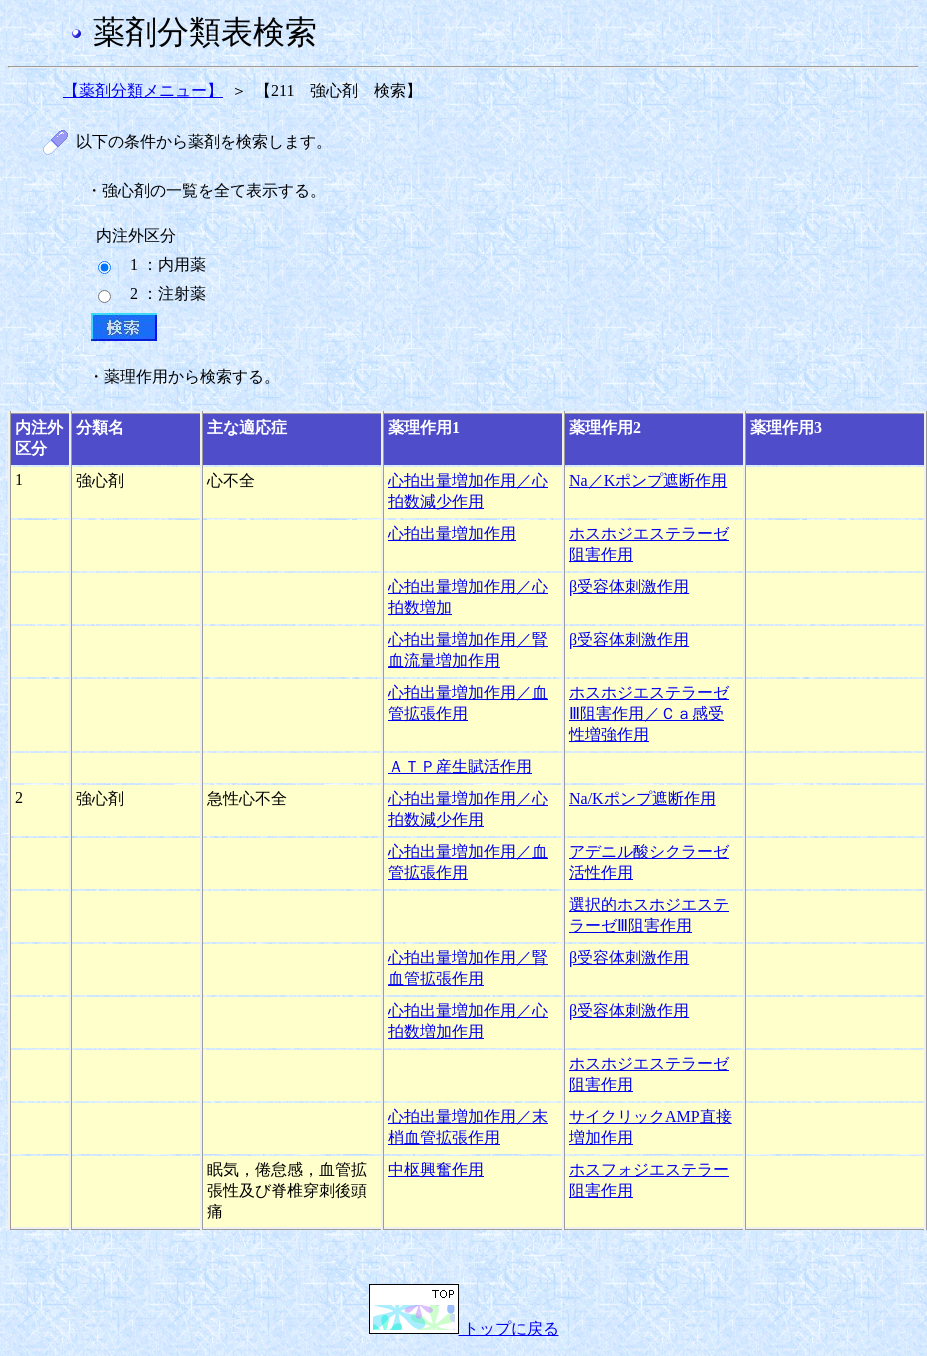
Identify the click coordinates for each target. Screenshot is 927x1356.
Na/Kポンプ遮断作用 (642, 798)
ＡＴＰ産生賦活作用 (460, 766)
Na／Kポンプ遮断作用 (648, 480)
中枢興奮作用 (436, 1169)
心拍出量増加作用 (452, 533)
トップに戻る (464, 1328)
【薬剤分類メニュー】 (143, 90)
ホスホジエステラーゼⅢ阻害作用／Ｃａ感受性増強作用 (649, 713)
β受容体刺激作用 (629, 586)
